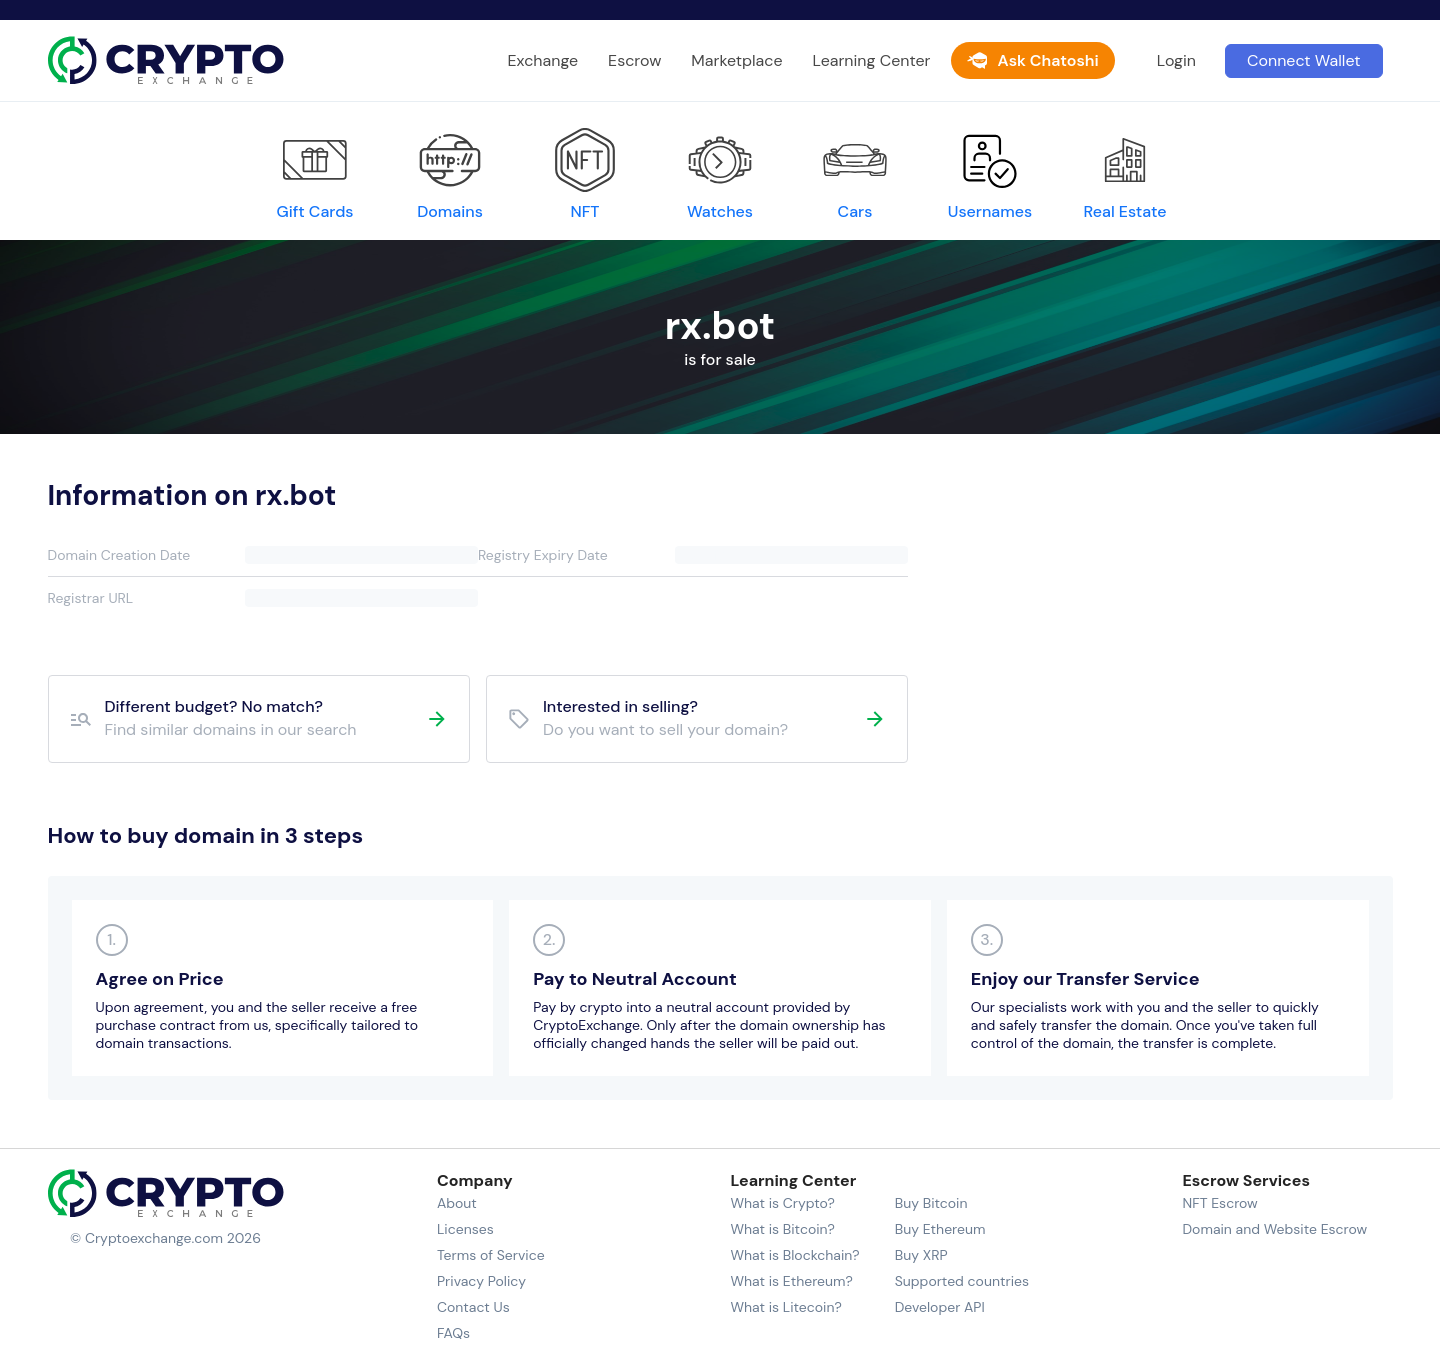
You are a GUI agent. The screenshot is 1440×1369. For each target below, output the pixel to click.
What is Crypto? (782, 1203)
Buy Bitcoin (931, 1203)
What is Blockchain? (794, 1255)
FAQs (453, 1333)
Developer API (940, 1307)
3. (986, 939)
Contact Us (473, 1307)
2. (549, 939)
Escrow (634, 60)
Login (1176, 60)
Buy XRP (921, 1255)
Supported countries (962, 1281)
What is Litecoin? (785, 1307)
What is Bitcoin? (782, 1229)
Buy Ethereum (940, 1229)
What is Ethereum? (791, 1281)
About (457, 1203)
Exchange (543, 60)
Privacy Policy (481, 1281)
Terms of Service (491, 1255)
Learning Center (872, 60)
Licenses (465, 1229)
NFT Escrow (1219, 1203)
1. (111, 939)
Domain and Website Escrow (1274, 1229)
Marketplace (736, 60)
